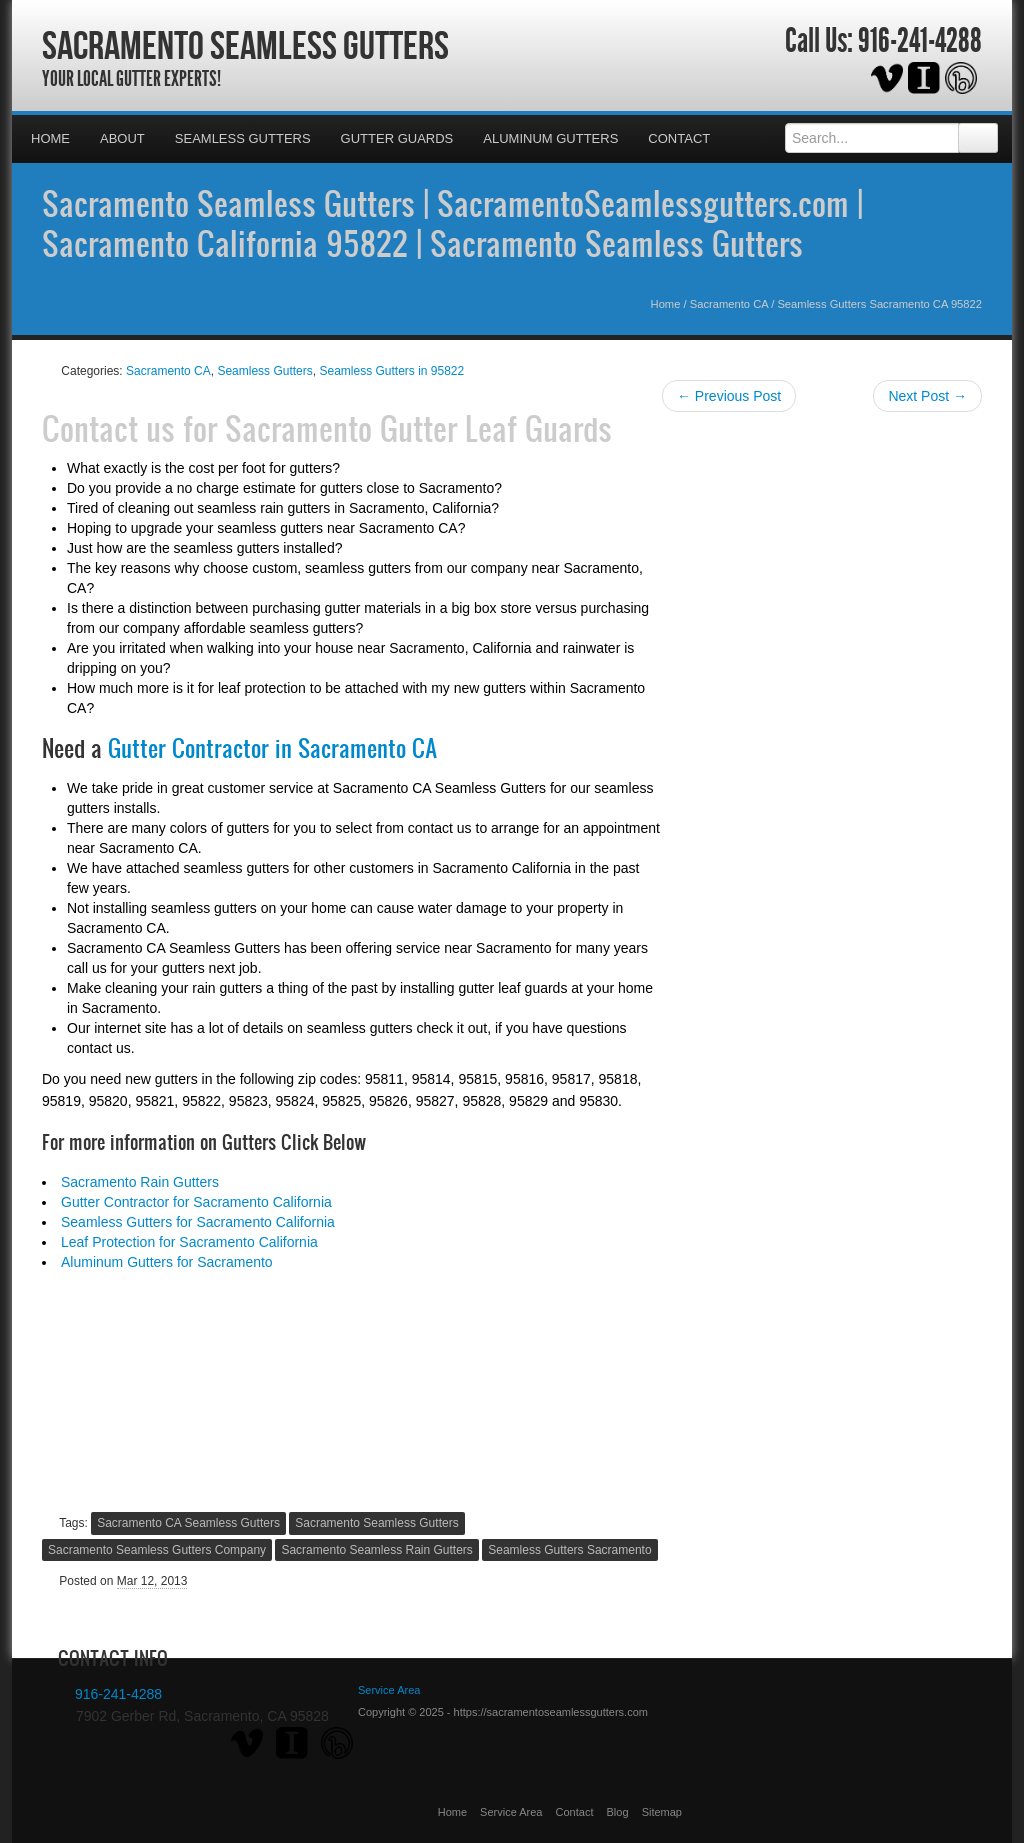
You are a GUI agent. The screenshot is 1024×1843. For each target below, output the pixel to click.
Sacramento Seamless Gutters (245, 45)
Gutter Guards (397, 138)
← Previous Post (729, 396)
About (122, 138)
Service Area (511, 1812)
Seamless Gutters (243, 138)
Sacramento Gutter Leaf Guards (418, 428)
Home (50, 138)
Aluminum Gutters (550, 138)
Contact (679, 138)
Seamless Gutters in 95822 (391, 371)
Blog (618, 1812)
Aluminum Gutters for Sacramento (167, 1262)
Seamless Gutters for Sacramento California (198, 1222)
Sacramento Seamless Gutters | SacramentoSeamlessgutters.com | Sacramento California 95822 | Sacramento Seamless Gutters (452, 223)
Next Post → (927, 396)
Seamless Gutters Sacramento (569, 1550)
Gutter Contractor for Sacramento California (196, 1202)
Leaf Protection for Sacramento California (189, 1242)
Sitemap (662, 1812)
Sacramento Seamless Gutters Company (157, 1550)
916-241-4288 (920, 41)
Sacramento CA (729, 304)
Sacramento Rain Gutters (140, 1182)
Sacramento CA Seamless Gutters (188, 1523)
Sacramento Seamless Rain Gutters (376, 1550)
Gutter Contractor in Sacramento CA (272, 748)
